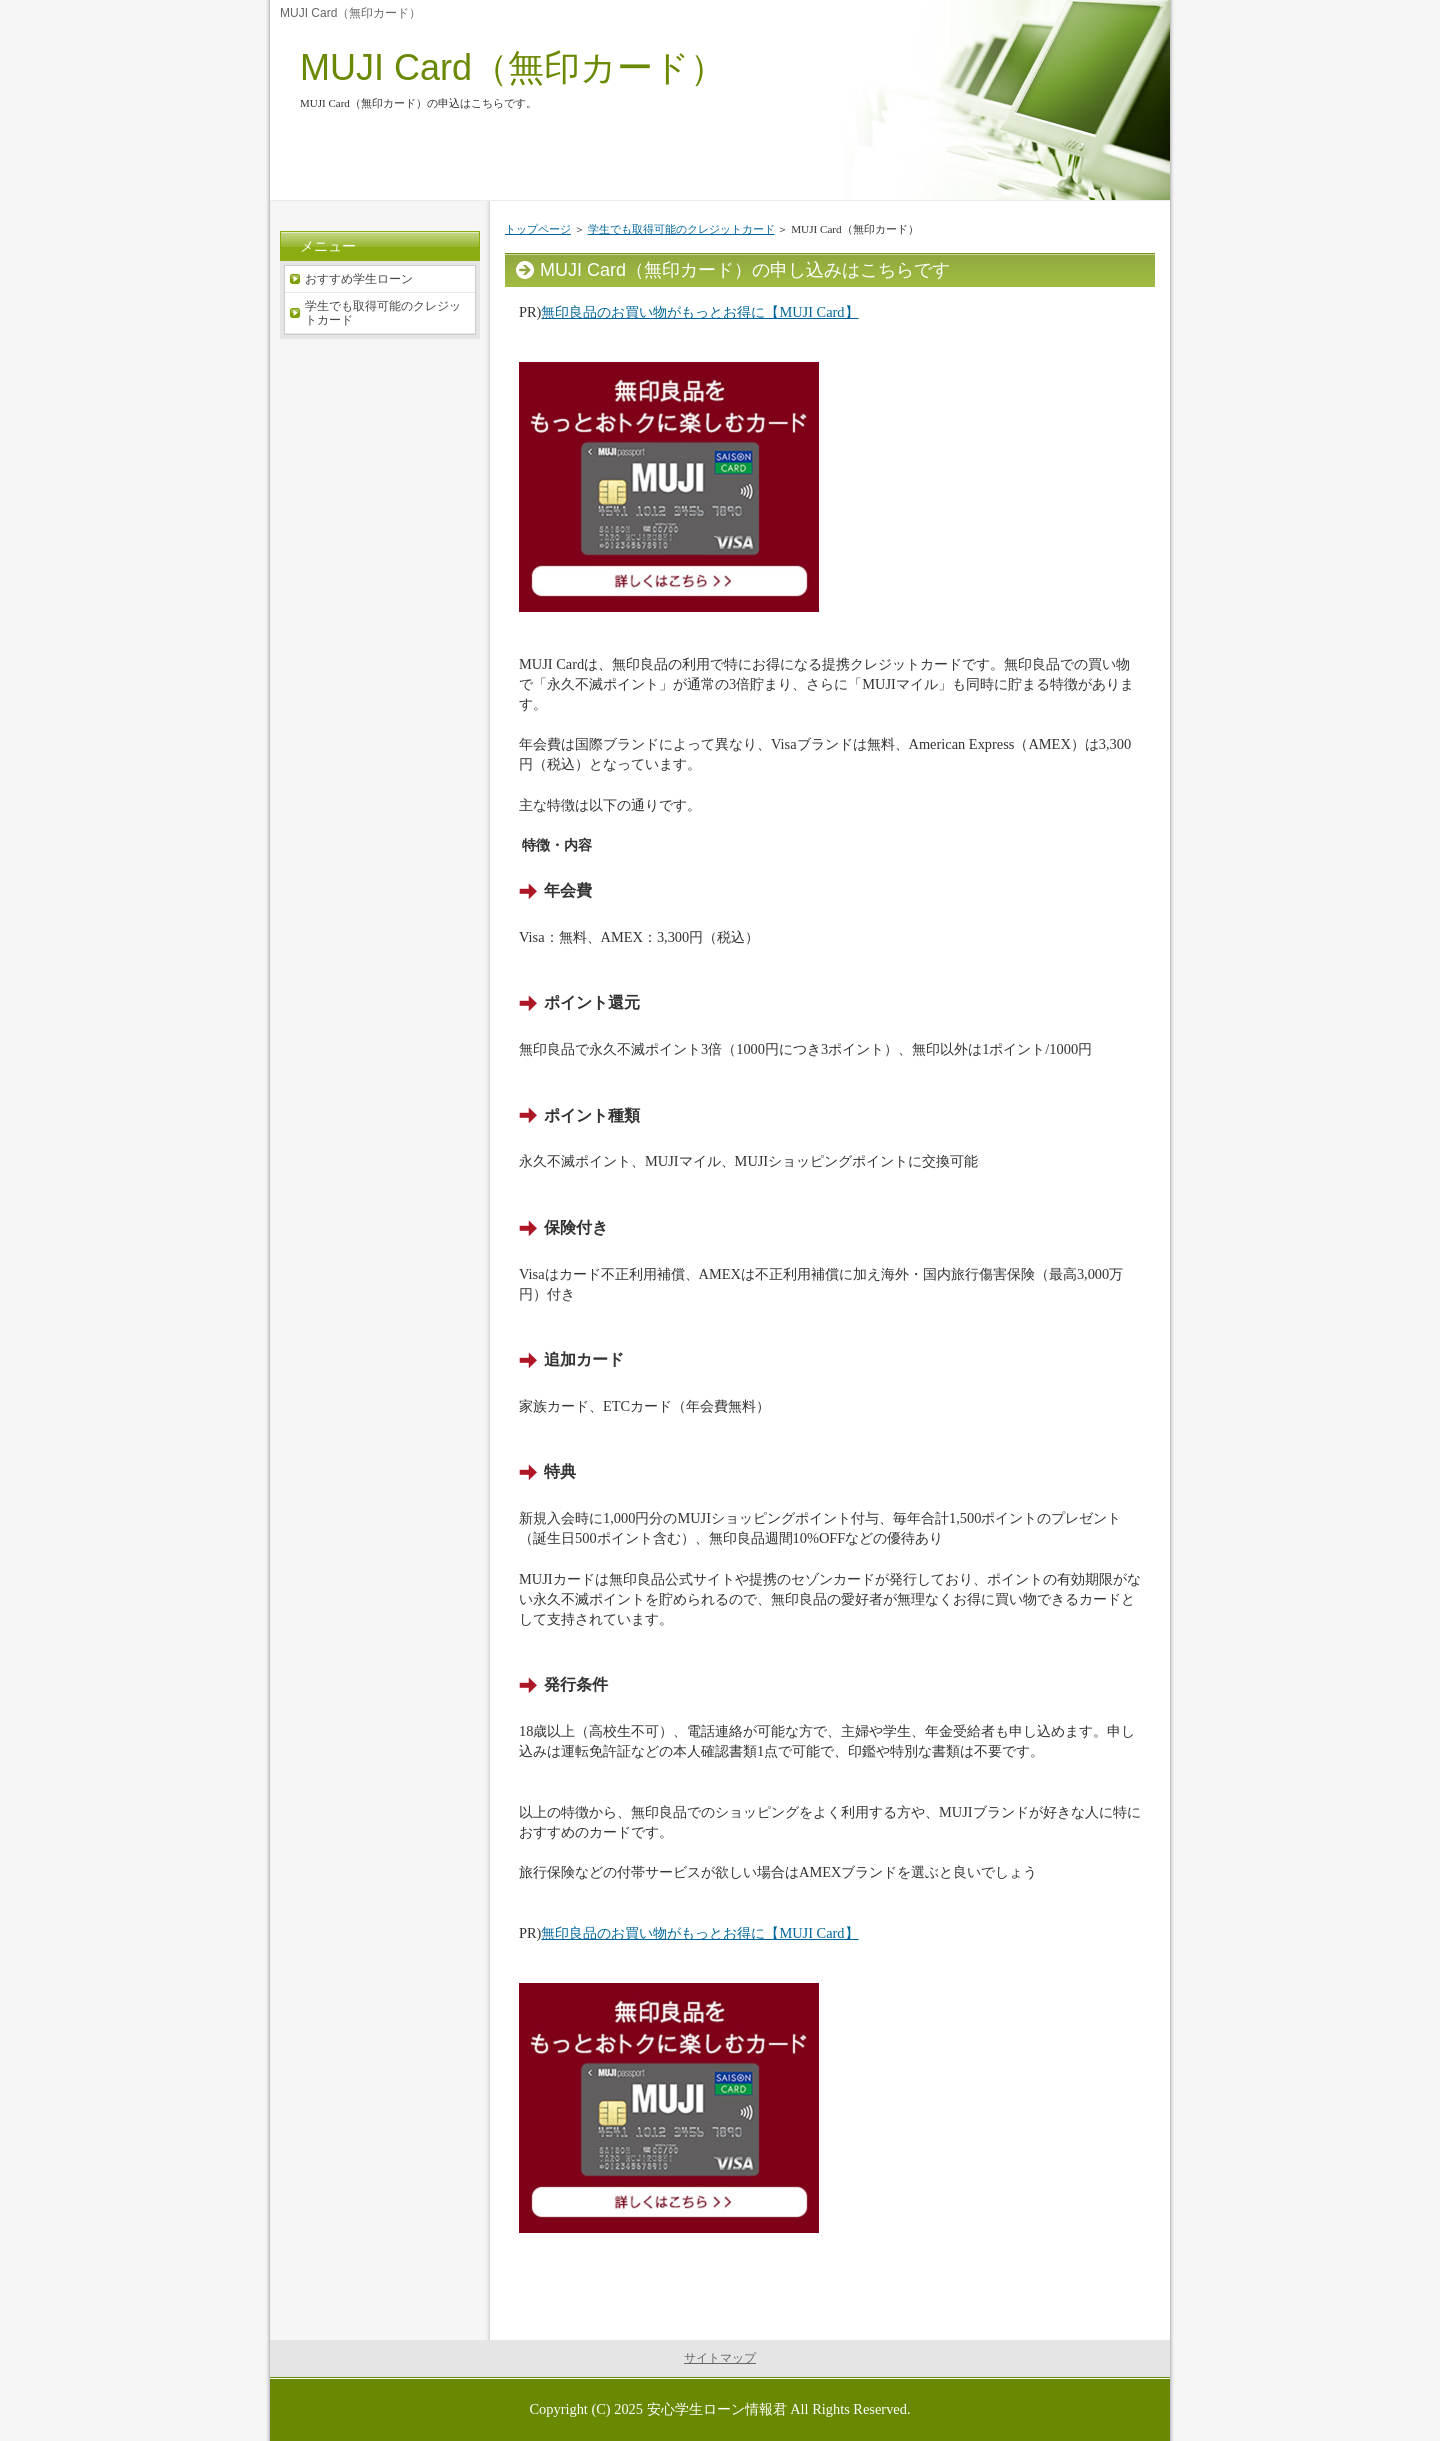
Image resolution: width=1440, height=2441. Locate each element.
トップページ (538, 229)
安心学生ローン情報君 (717, 2409)
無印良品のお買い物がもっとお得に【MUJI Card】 (699, 312)
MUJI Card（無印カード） (513, 67)
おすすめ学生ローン (359, 279)
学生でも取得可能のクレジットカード (681, 229)
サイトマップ (720, 2358)
